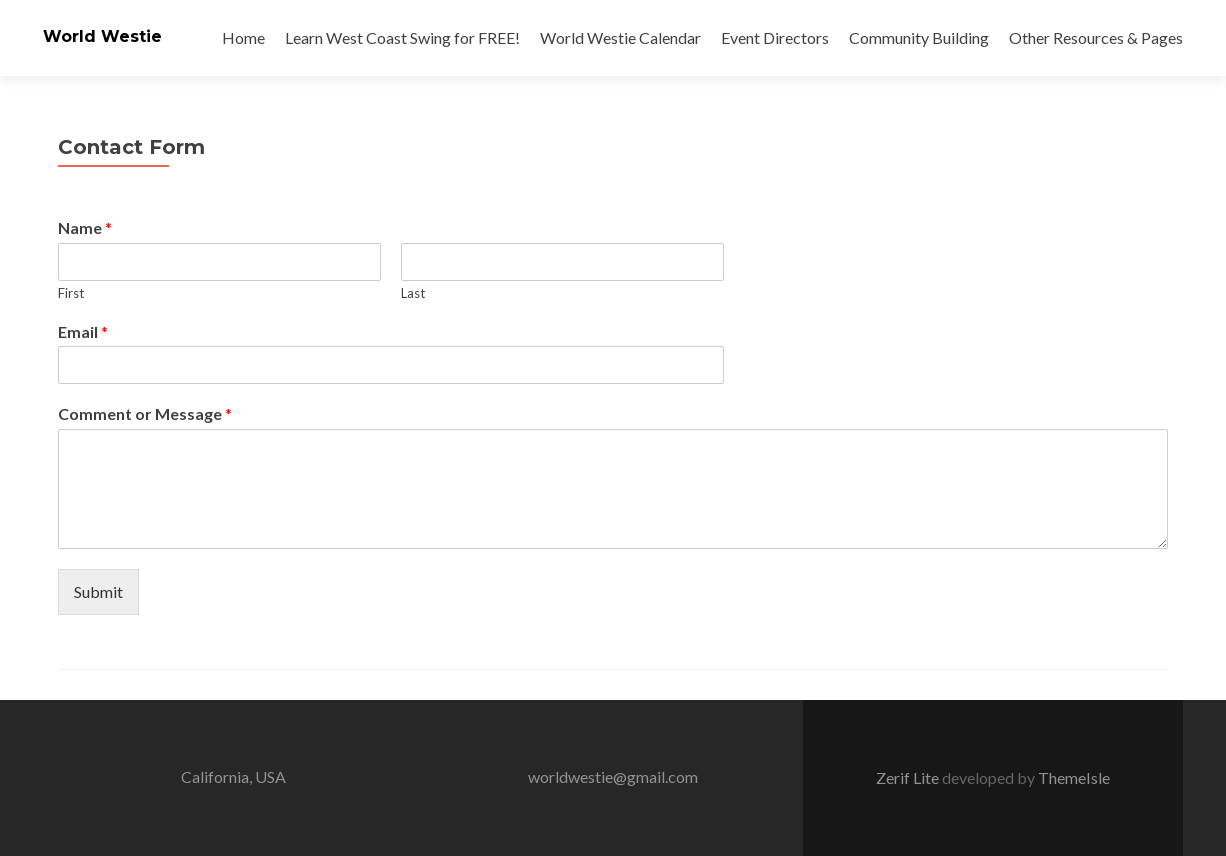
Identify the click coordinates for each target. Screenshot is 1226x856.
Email (83, 331)
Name (85, 227)
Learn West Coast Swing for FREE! (402, 37)
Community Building (919, 37)
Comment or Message (145, 413)
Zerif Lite (909, 777)
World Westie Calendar (620, 37)
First (71, 293)
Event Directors (775, 37)
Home (243, 37)
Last (413, 293)
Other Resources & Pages (1096, 37)
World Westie (102, 36)
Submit (98, 591)
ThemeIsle (1074, 777)
